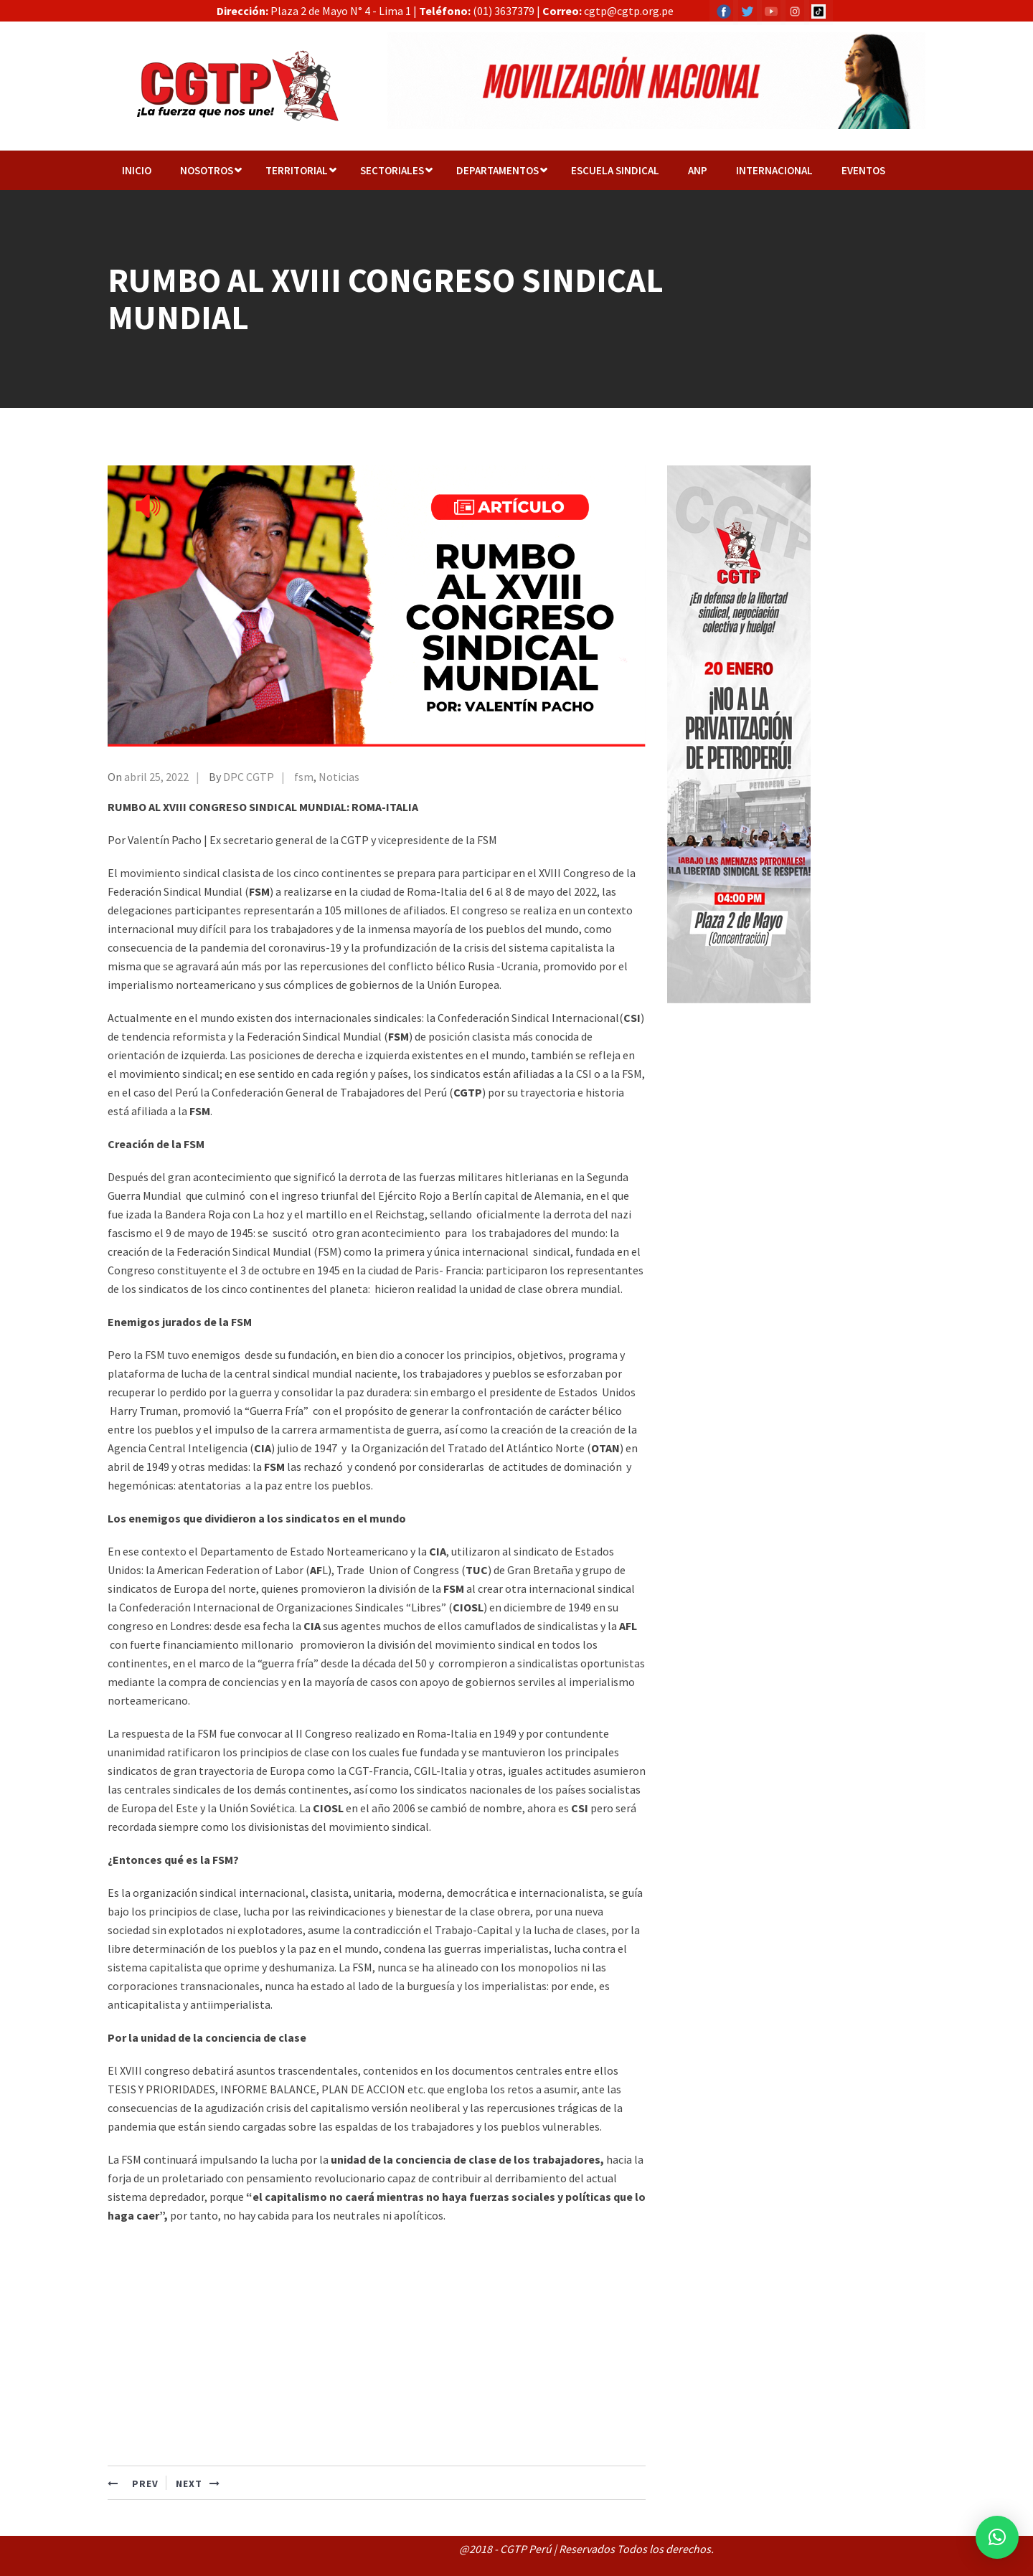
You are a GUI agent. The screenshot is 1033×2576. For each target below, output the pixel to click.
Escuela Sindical (615, 170)
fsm (303, 777)
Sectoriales (392, 170)
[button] (997, 2537)
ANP (697, 170)
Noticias (339, 777)
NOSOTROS (206, 170)
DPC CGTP (248, 777)
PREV (133, 2483)
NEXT (198, 2483)
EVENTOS (863, 170)
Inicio (136, 170)
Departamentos (497, 170)
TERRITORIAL (296, 170)
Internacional (774, 170)
